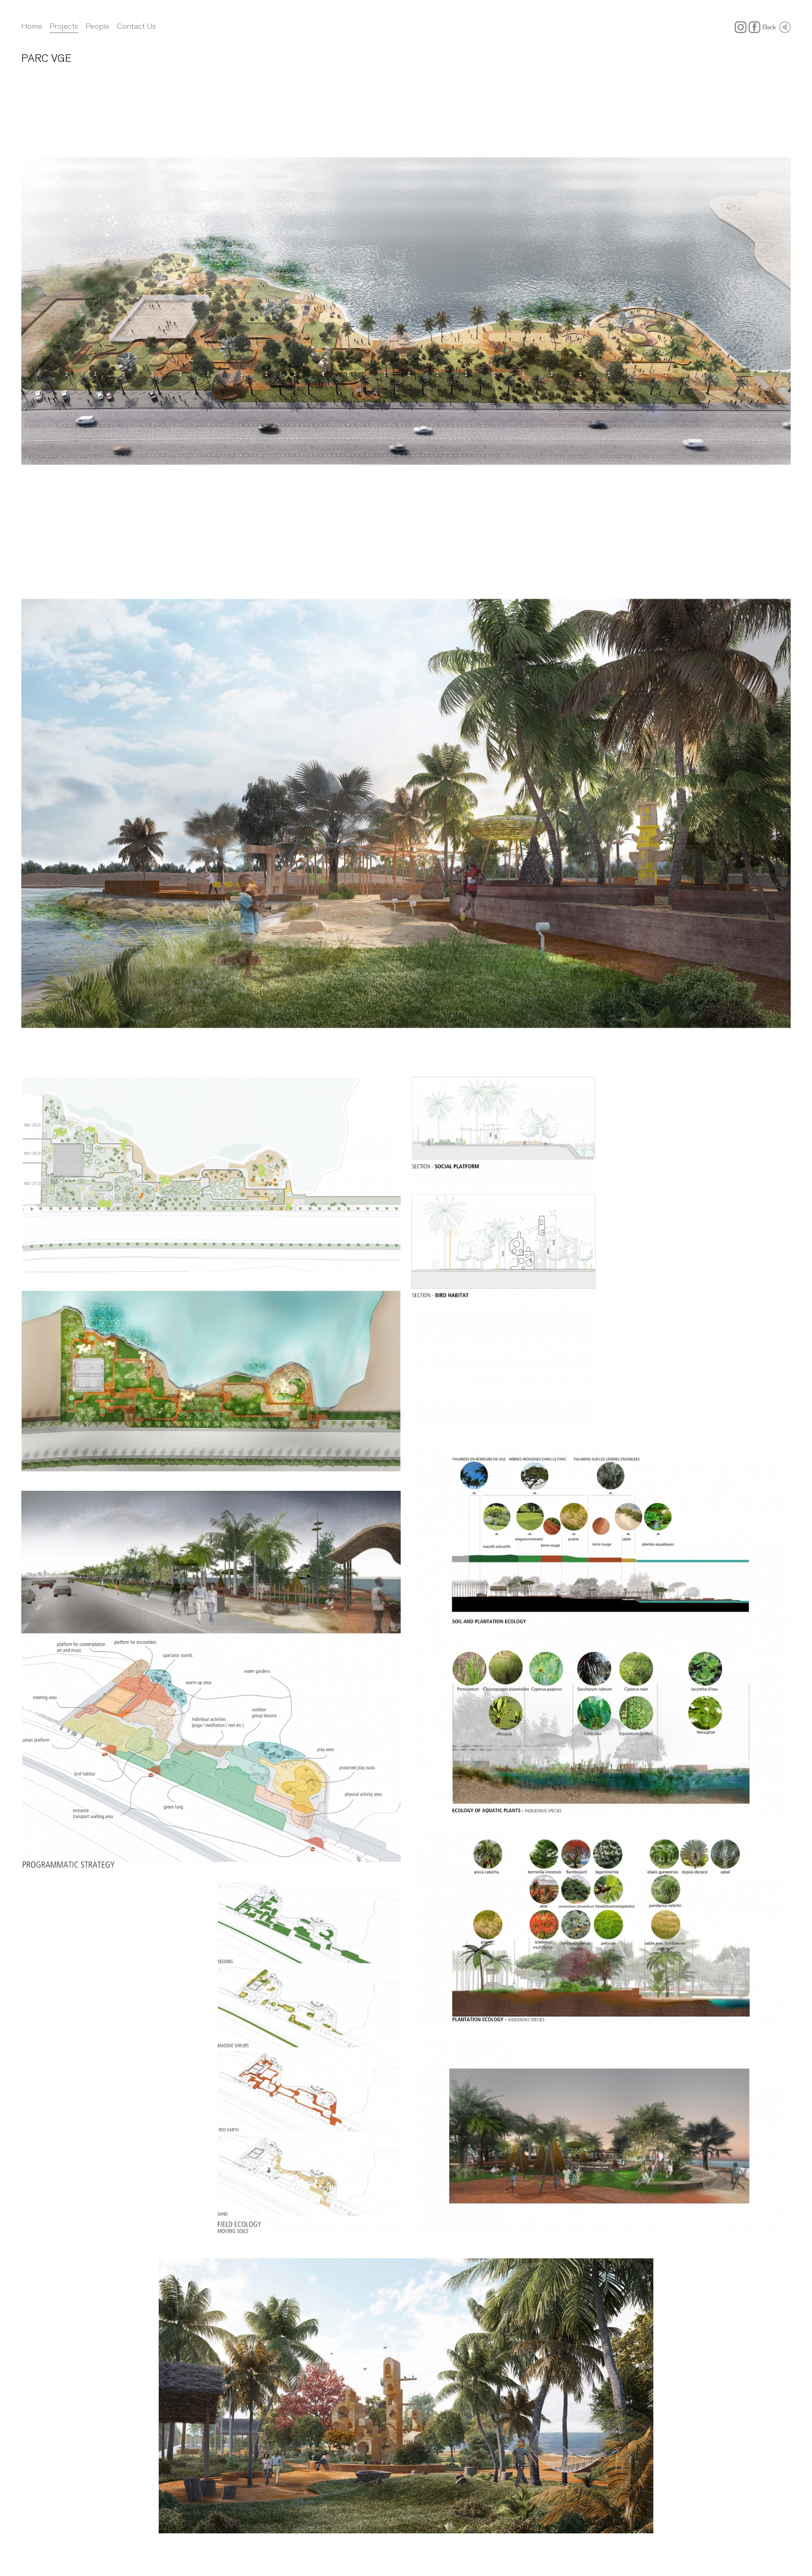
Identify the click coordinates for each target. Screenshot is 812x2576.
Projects (64, 26)
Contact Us (136, 26)
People (97, 26)
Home (31, 26)
